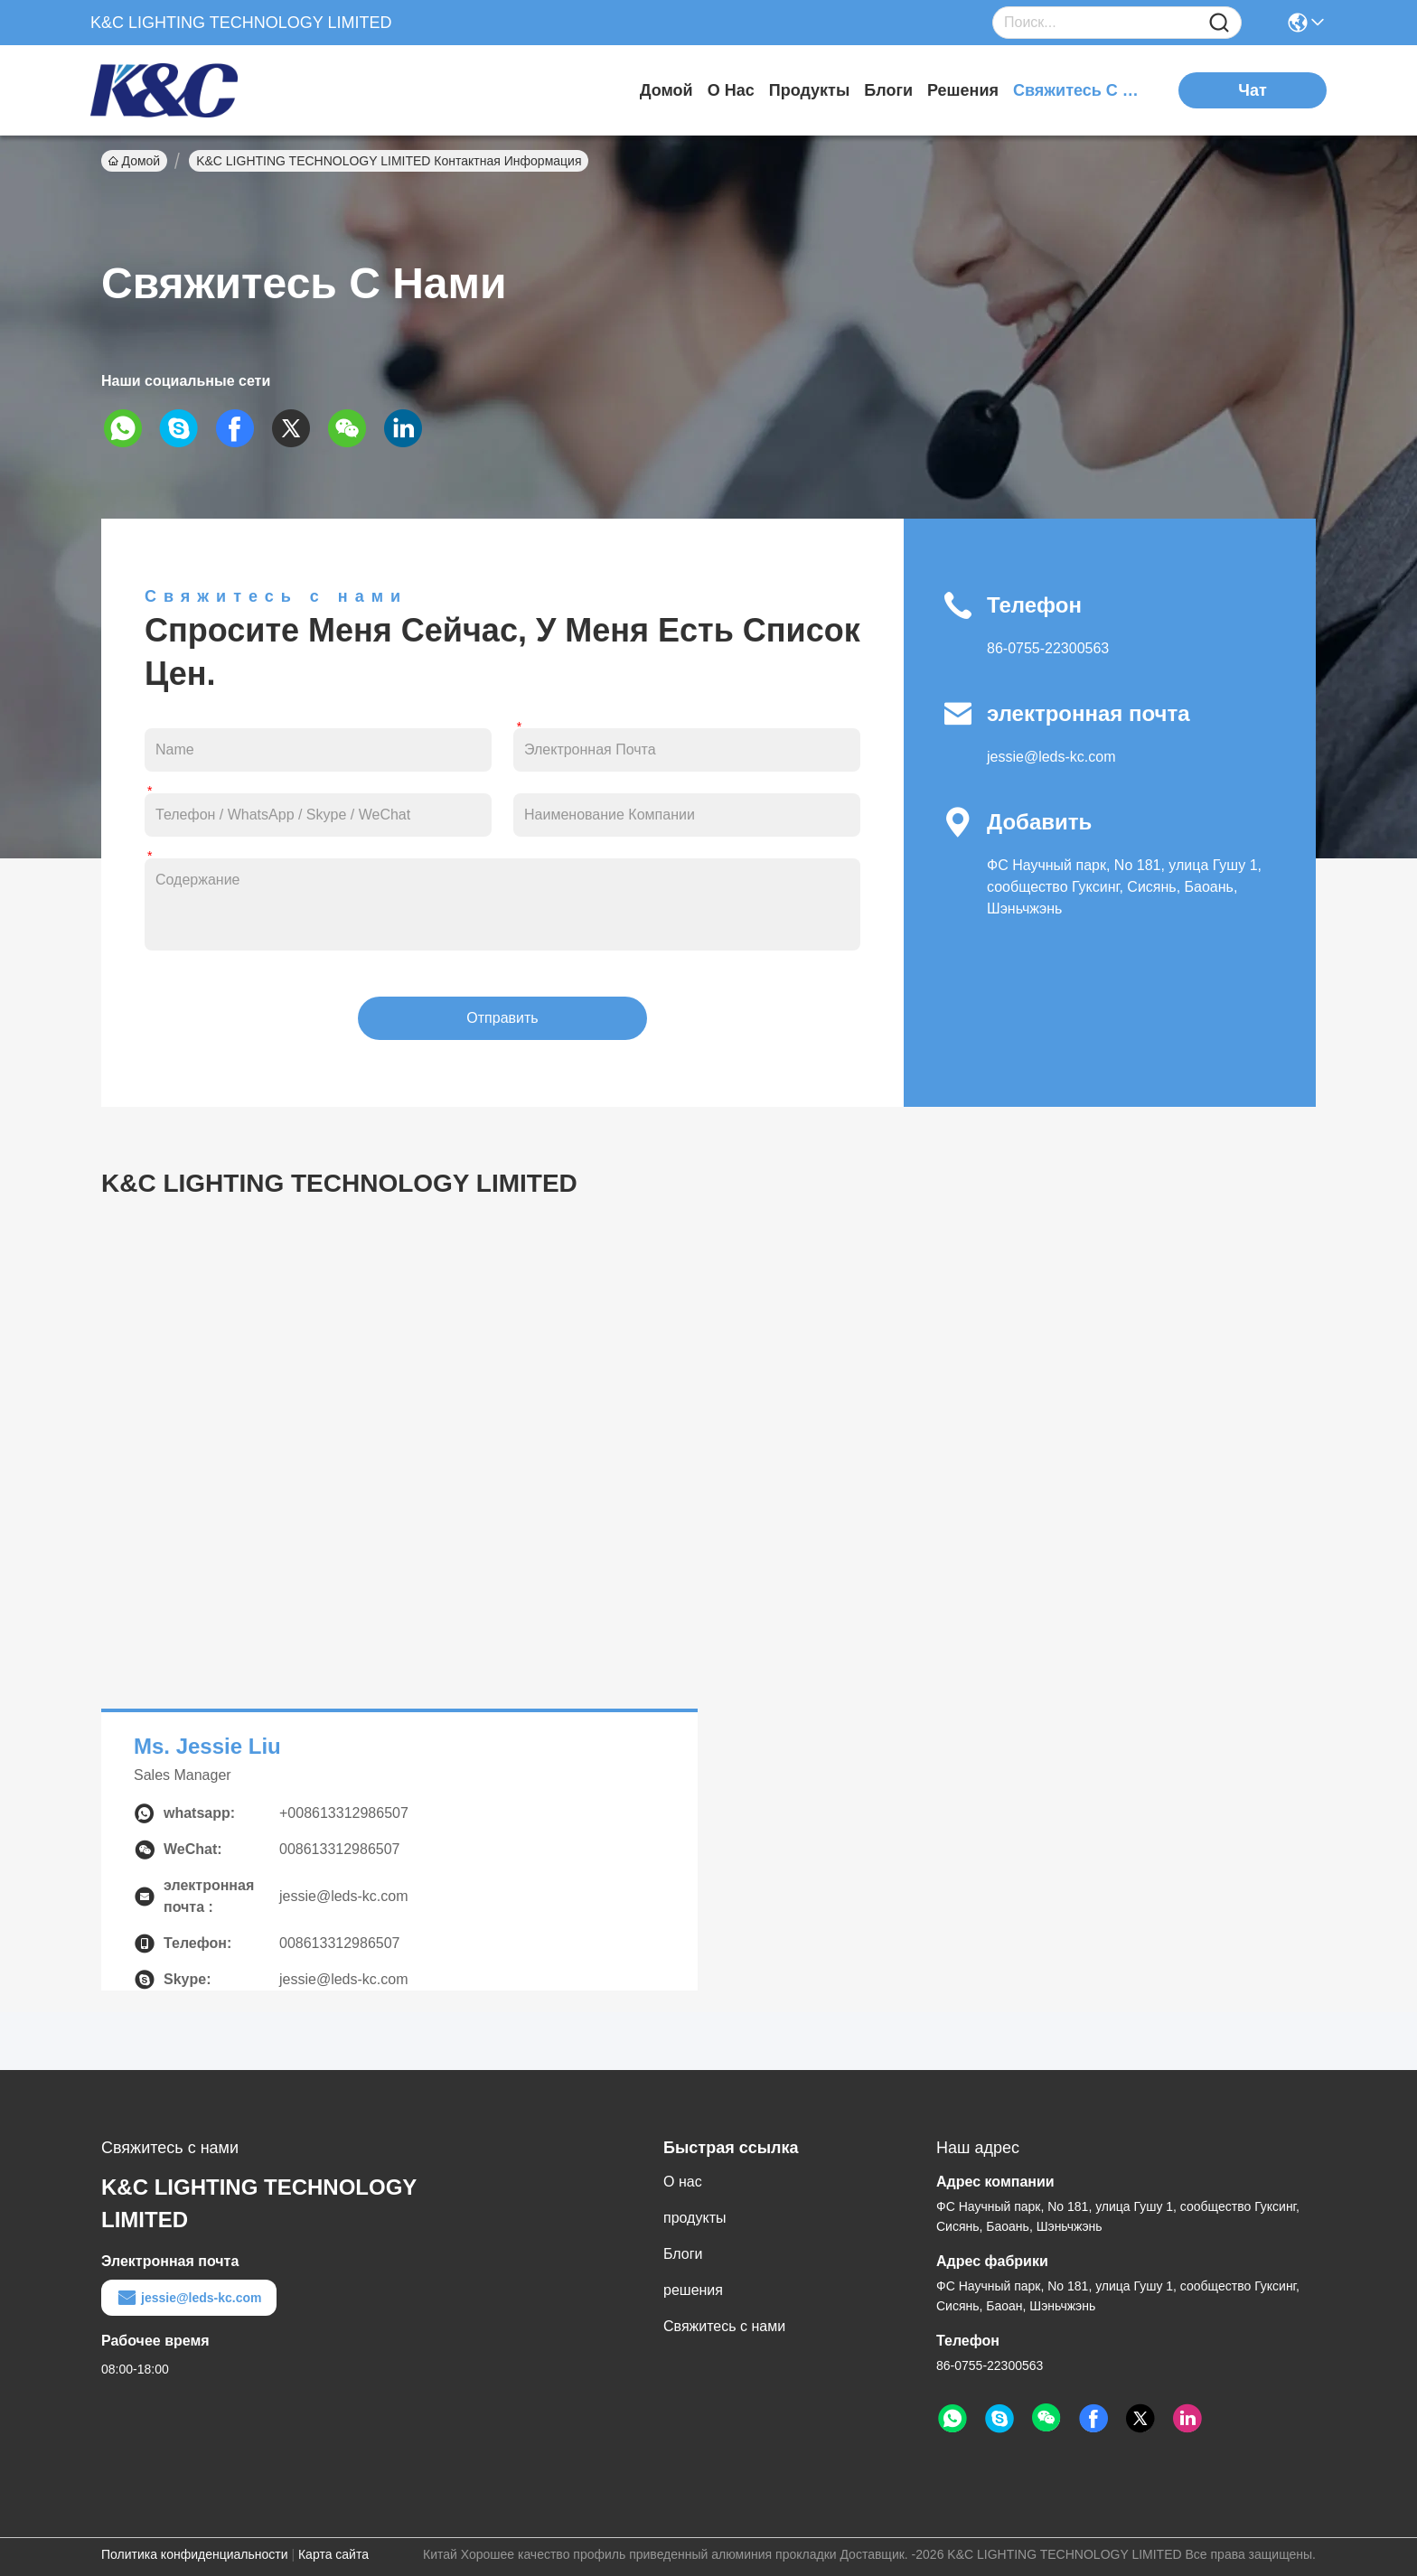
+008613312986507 (343, 1813)
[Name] (1219, 23)
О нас (731, 90)
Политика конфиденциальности (194, 2554)
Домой (666, 90)
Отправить (502, 1018)
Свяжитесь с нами (1081, 90)
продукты (809, 90)
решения (963, 90)
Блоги (888, 90)
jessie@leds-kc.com (1051, 756)
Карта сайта (333, 2554)
